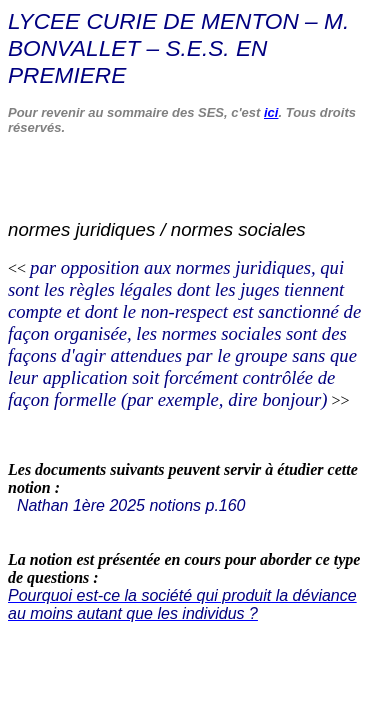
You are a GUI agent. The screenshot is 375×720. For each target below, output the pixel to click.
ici (271, 112)
